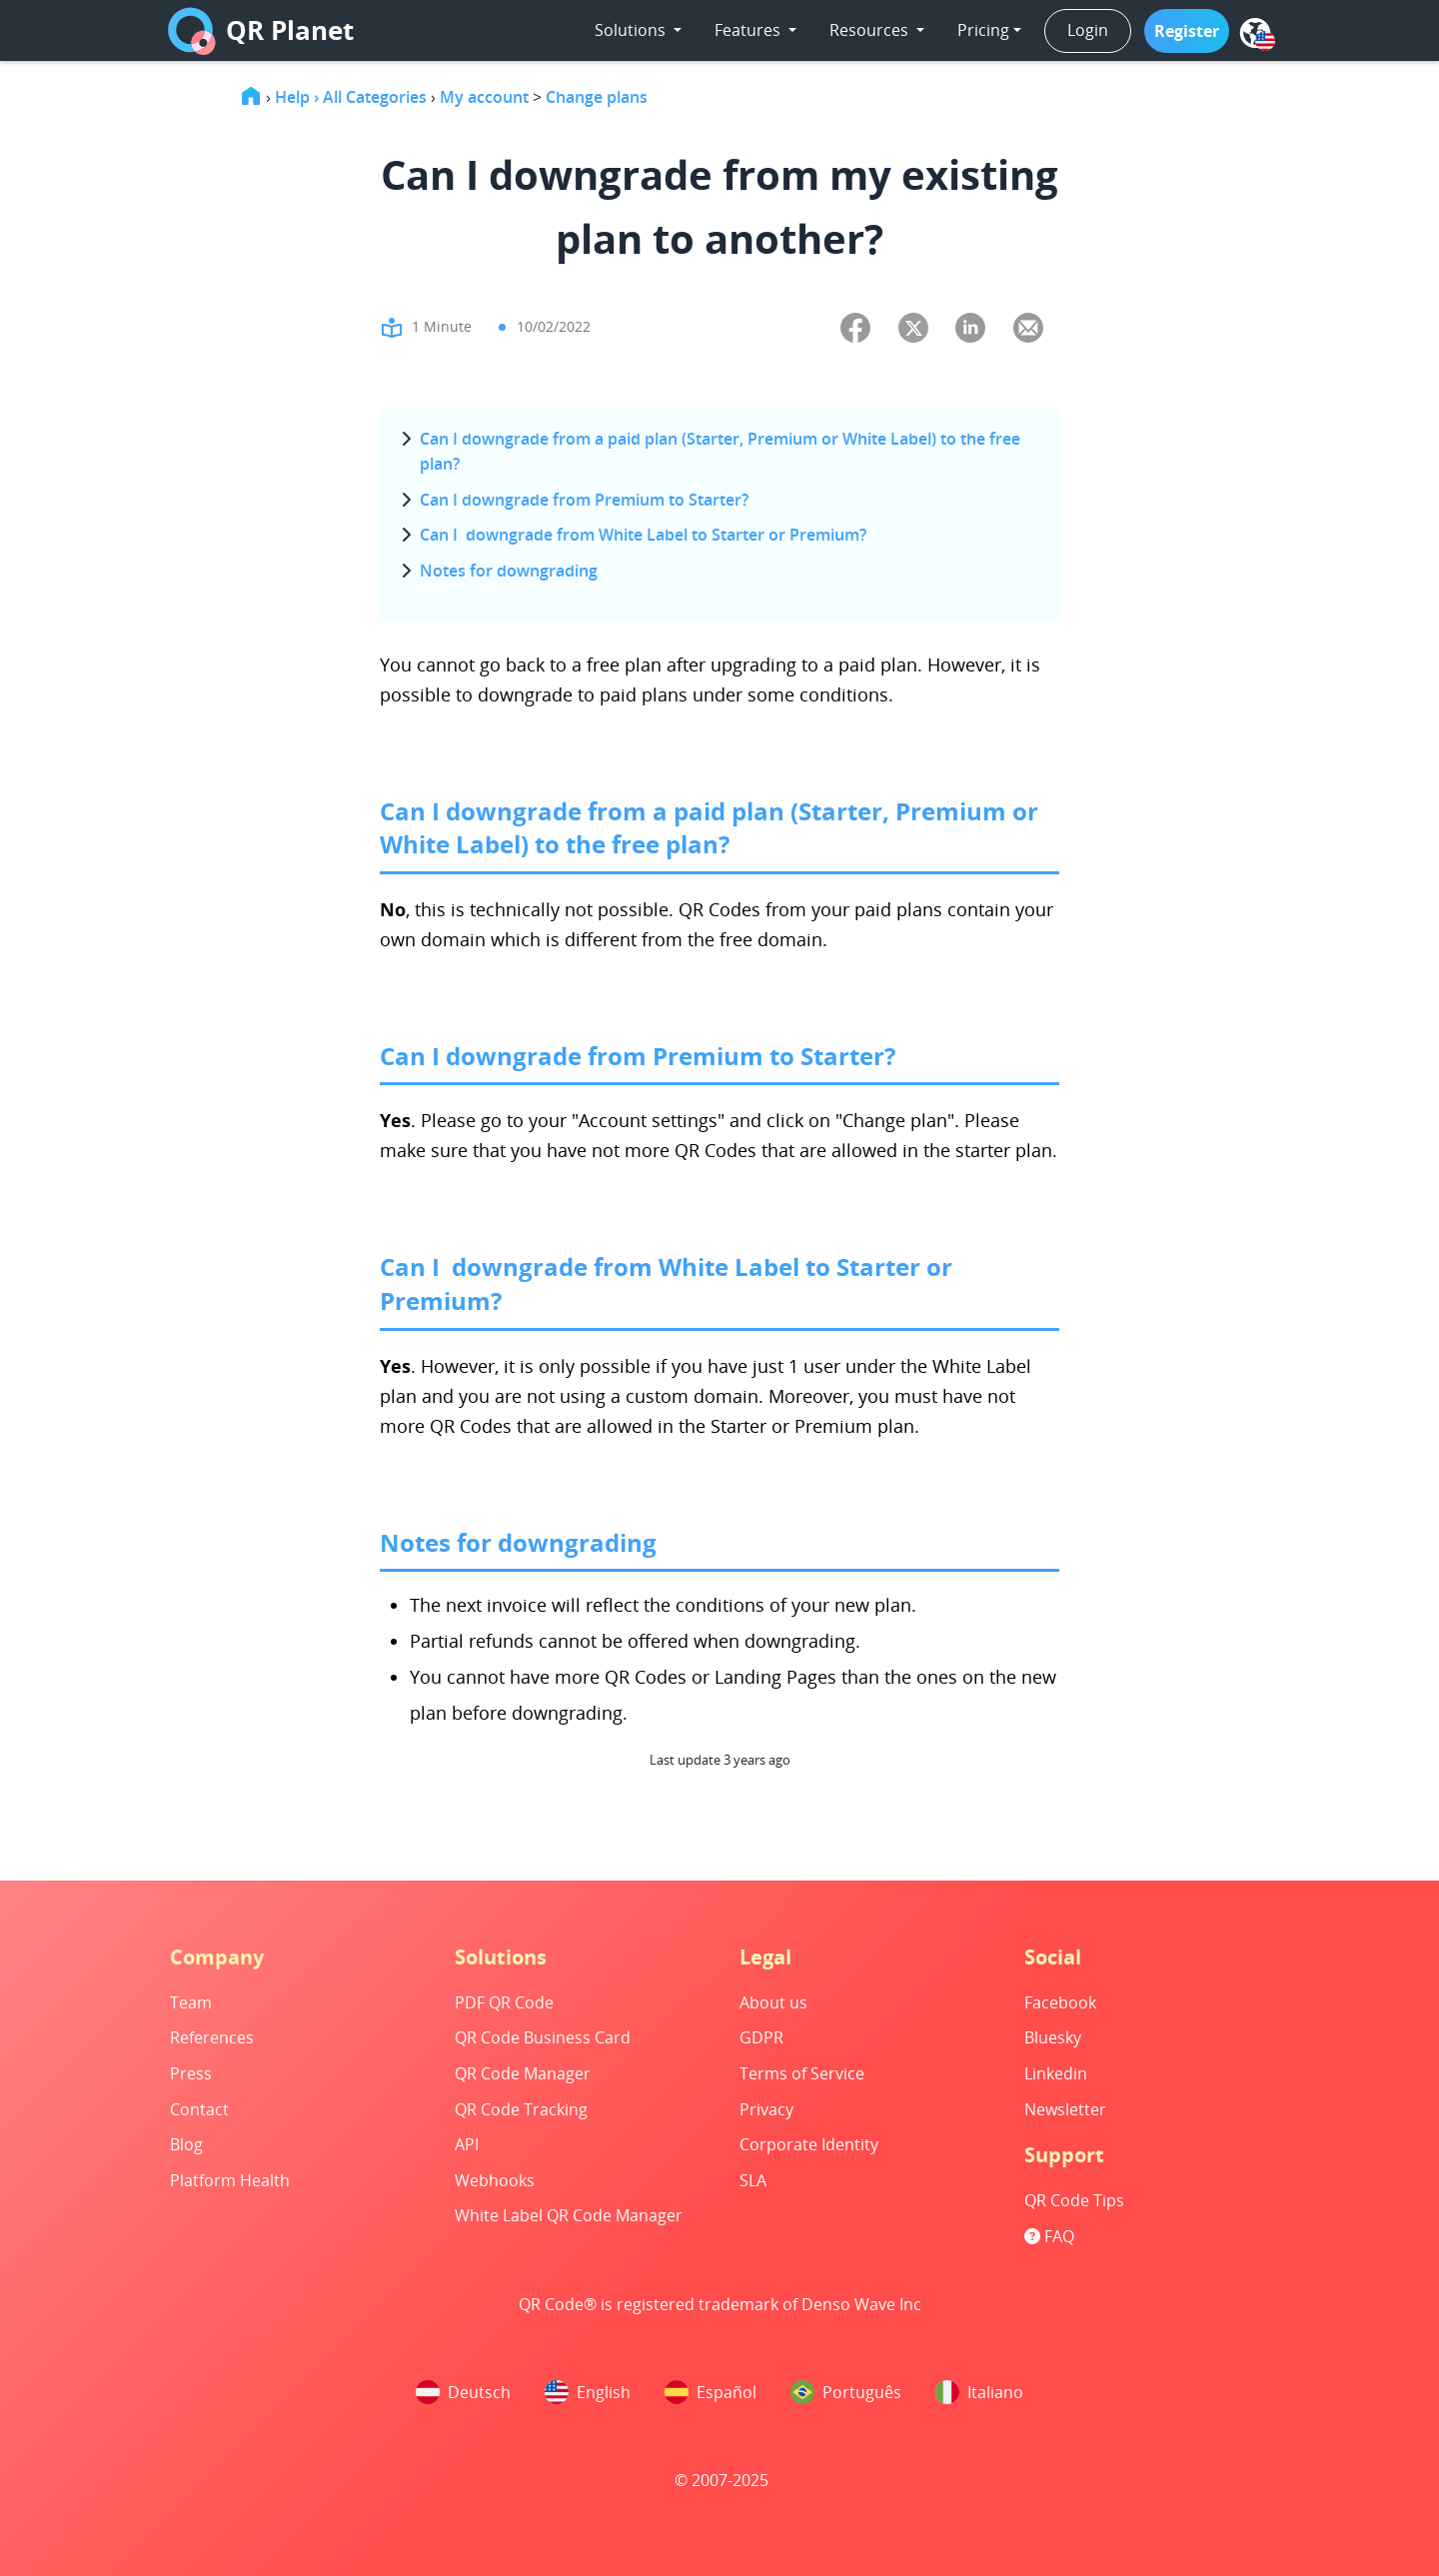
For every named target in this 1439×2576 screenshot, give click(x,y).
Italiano (979, 2392)
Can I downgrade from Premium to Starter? (584, 500)
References (212, 2037)
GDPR (761, 2037)
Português (845, 2392)
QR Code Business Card (543, 2037)
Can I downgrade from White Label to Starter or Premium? (643, 535)
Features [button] (749, 30)
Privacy (766, 2109)
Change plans (597, 97)
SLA (752, 2180)
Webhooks (495, 2180)
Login (1087, 30)
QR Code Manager (523, 2073)
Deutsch (463, 2392)
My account (484, 97)
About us (773, 2002)
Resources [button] (870, 30)
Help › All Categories (351, 97)
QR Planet (261, 31)
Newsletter (1065, 2109)
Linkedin (1055, 2073)
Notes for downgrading (509, 571)
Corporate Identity (808, 2144)
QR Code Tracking (521, 2109)
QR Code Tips (1074, 2200)
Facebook (1060, 2002)
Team (191, 2002)
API (467, 2144)
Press (191, 2073)
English (588, 2392)
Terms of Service (801, 2073)
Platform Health (230, 2180)
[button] (1186, 31)
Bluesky (1052, 2037)
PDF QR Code (504, 2002)
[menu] (1255, 33)
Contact (199, 2109)
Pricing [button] (983, 30)
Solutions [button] (632, 30)
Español (710, 2392)
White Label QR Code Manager (569, 2215)
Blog (186, 2144)
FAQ (1049, 2236)
